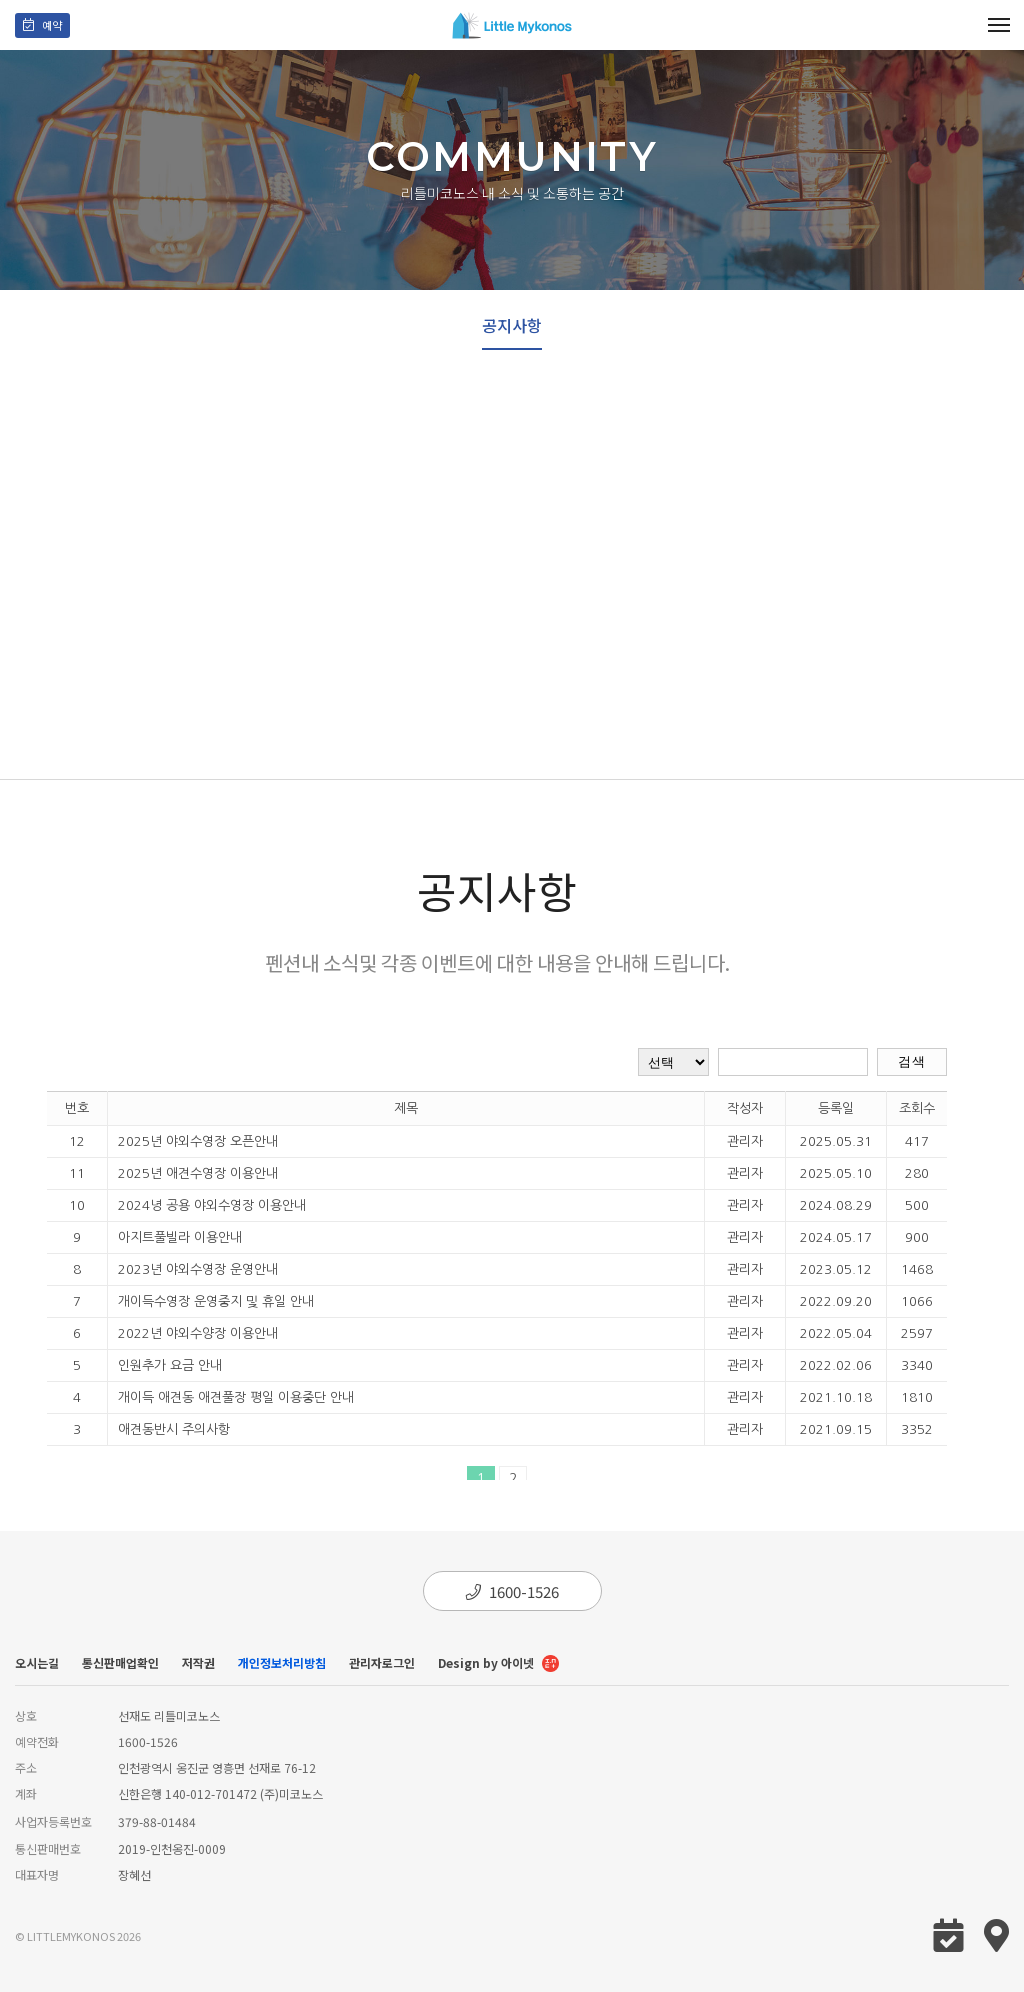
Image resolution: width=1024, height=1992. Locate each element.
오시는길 (37, 1662)
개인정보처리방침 (282, 1662)
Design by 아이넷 (498, 1664)
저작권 (198, 1662)
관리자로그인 (382, 1662)
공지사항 (512, 325)
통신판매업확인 (120, 1662)
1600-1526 (512, 1591)
